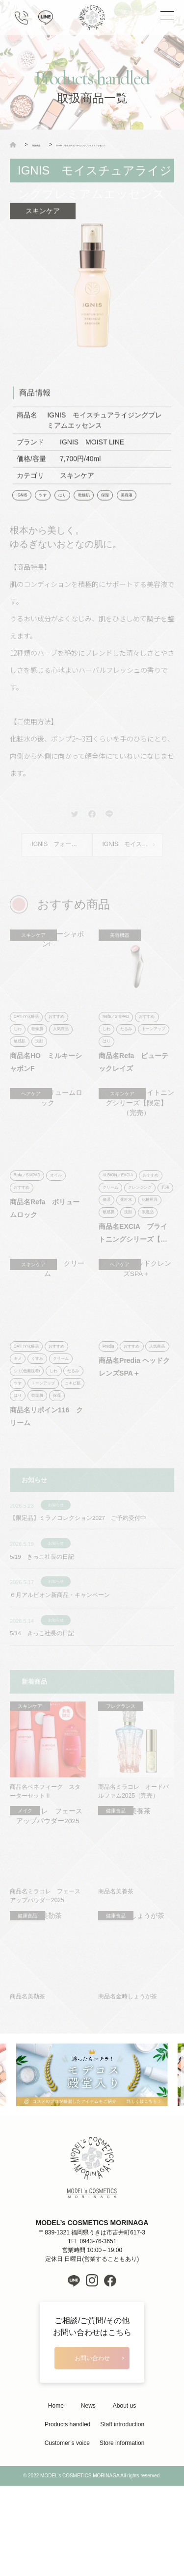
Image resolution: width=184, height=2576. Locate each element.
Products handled (67, 2495)
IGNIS (23, 510)
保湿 (115, 510)
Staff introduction (122, 2495)
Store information (122, 2513)
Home (56, 2476)
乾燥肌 (92, 510)
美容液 (139, 510)
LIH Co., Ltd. (106, 2566)
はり (68, 510)
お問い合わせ (92, 2427)
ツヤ (46, 510)
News (88, 2476)
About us (124, 2476)
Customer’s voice (67, 2513)
